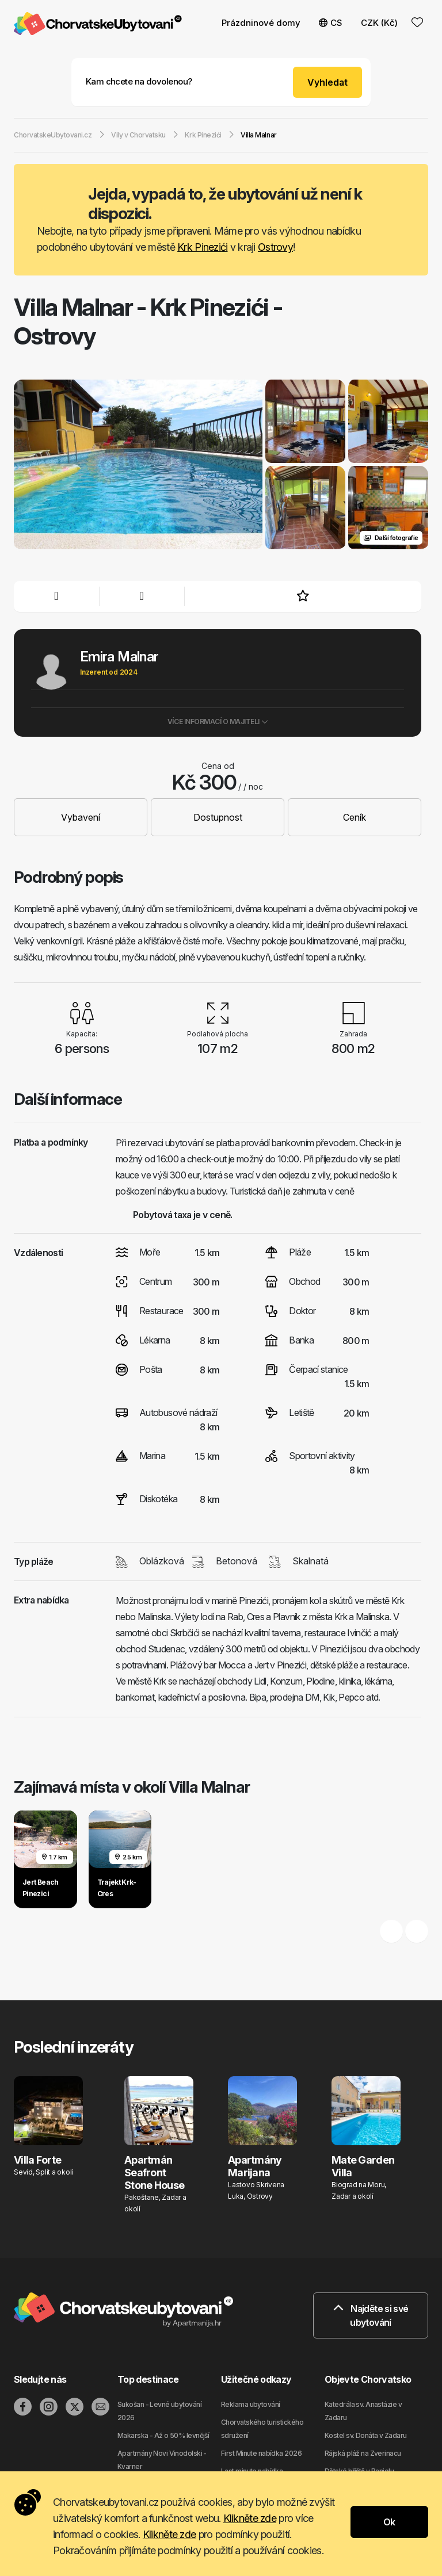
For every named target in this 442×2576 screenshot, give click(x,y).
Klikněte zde (249, 2518)
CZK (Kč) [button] (379, 22)
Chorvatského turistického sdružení (262, 2429)
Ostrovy (275, 247)
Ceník (354, 817)
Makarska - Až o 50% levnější (163, 2435)
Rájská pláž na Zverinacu (363, 2453)
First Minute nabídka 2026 (261, 2453)
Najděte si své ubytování (371, 2315)
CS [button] (330, 22)
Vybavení (80, 817)
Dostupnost (217, 817)
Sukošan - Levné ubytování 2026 (159, 2411)
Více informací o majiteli (217, 721)
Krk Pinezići (202, 247)
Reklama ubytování (250, 2404)
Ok (389, 2522)
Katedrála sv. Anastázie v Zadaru (363, 2411)
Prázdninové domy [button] (261, 22)
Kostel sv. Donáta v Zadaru (365, 2435)
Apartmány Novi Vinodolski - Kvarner (162, 2460)
